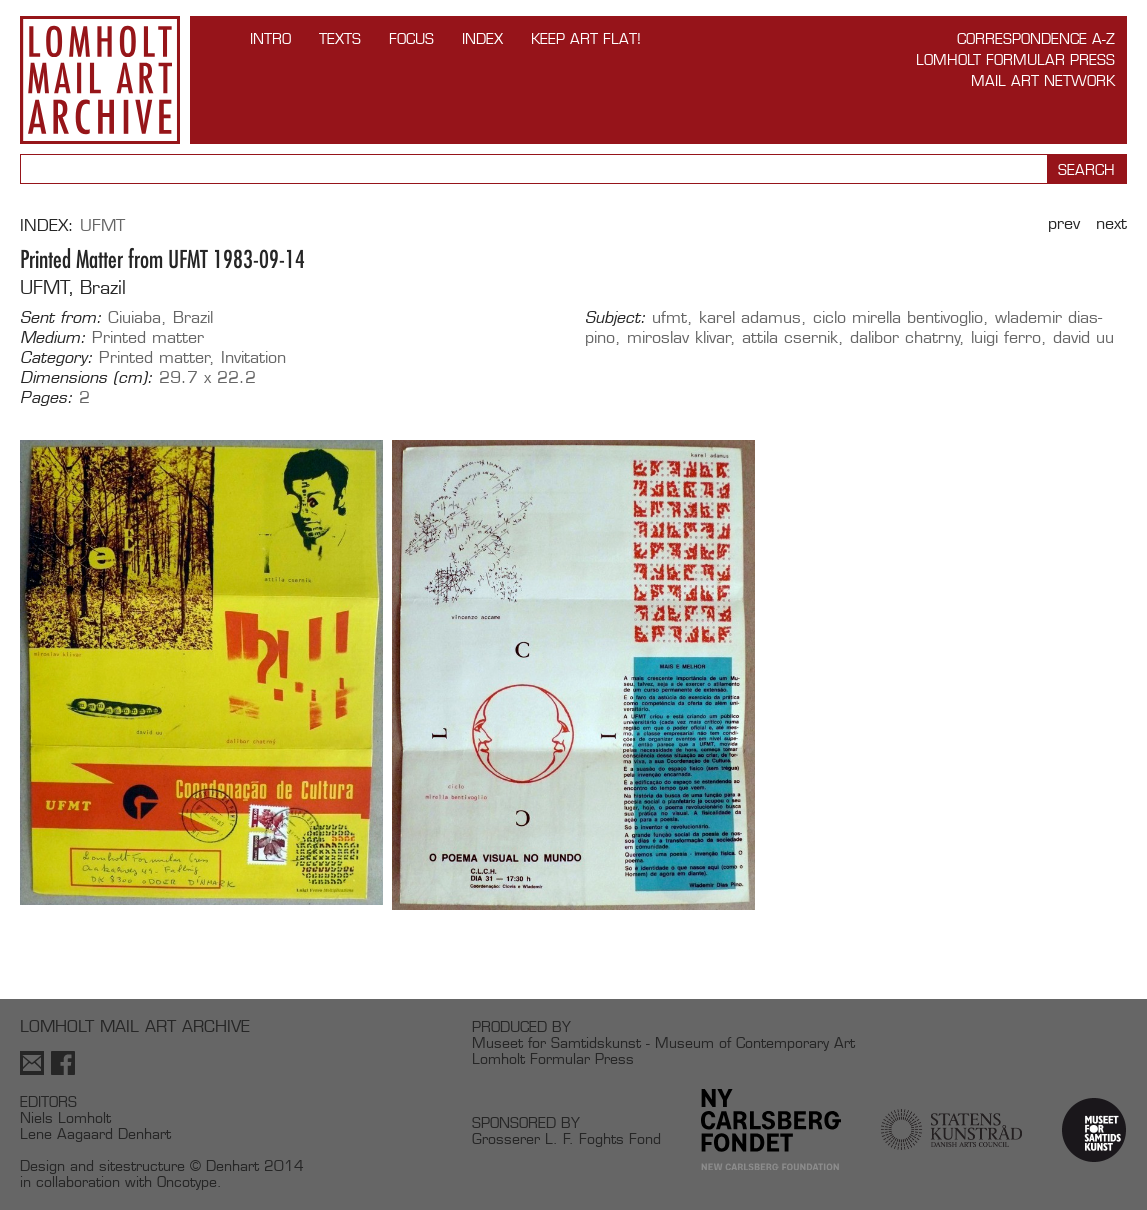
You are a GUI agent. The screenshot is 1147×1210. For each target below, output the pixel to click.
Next (1111, 223)
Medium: (53, 338)
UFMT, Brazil (73, 287)
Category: (56, 358)
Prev (1064, 223)
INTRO (270, 38)
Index (482, 38)
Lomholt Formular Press (1015, 59)
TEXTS (340, 38)
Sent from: (61, 318)
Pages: (46, 398)
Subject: (615, 318)
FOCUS (411, 38)
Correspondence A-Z (1036, 38)
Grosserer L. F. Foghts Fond (566, 1138)
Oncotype (187, 1181)
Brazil (193, 317)
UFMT (102, 225)
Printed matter (148, 337)
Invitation (253, 357)
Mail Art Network (1043, 80)
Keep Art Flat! (586, 38)
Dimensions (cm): (86, 378)
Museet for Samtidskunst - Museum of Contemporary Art (663, 1042)
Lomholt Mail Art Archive (100, 80)
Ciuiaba (134, 317)
